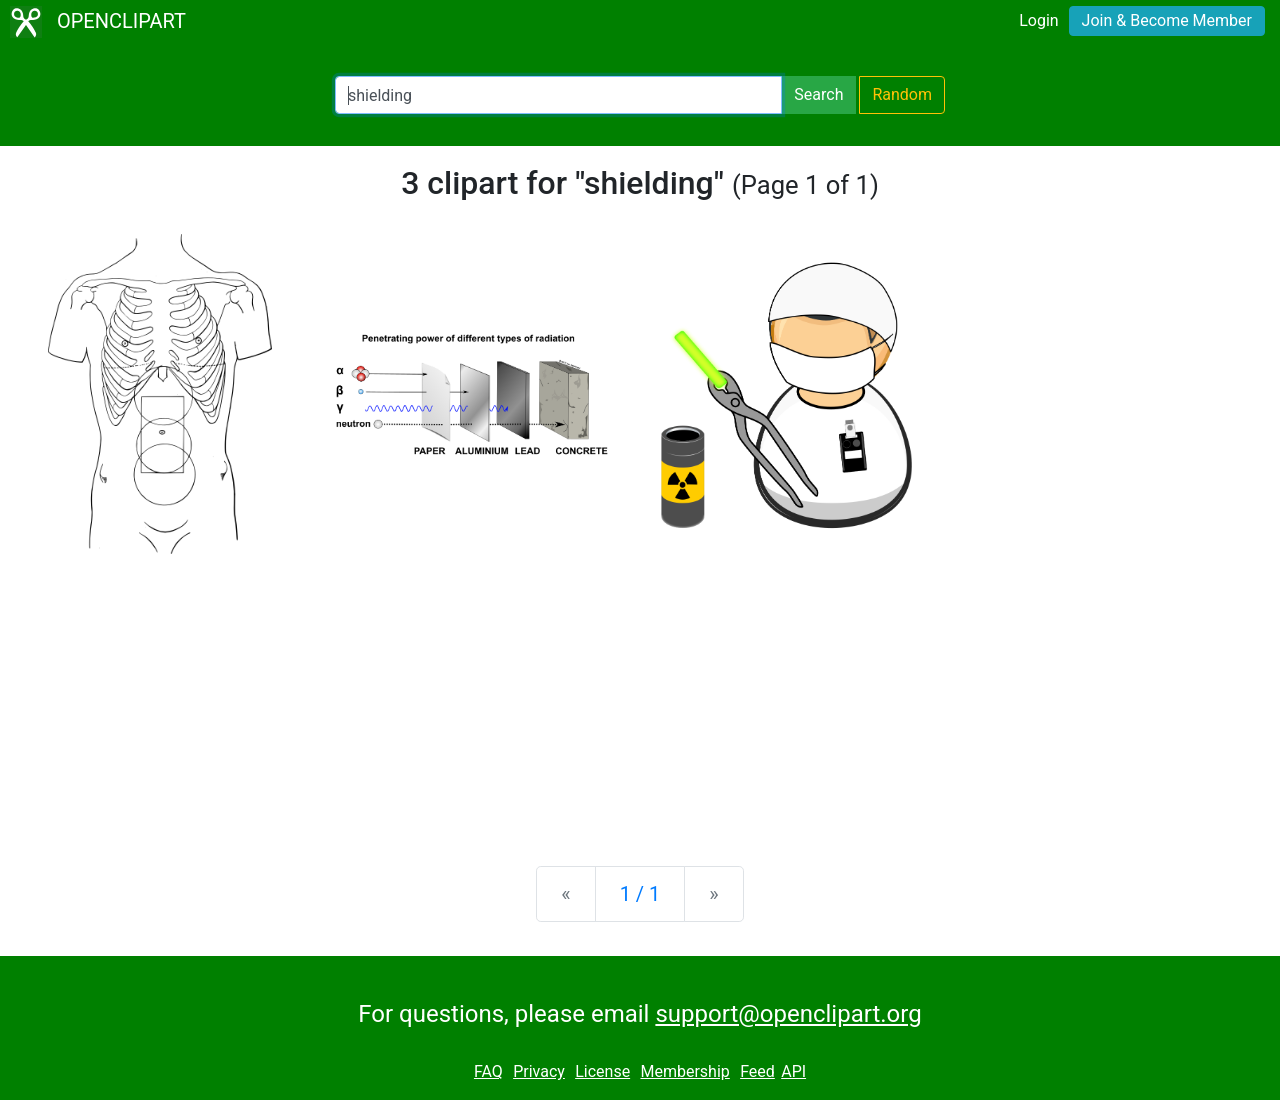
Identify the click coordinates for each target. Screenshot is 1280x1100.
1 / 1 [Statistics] (640, 894)
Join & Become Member (1167, 20)
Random (902, 94)
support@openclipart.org (788, 1014)
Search (818, 94)
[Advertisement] (640, 694)
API (793, 1071)
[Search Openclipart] (558, 95)
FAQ (488, 1071)
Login (1038, 20)
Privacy (539, 1071)
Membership (684, 1071)
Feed (757, 1071)
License (602, 1071)
